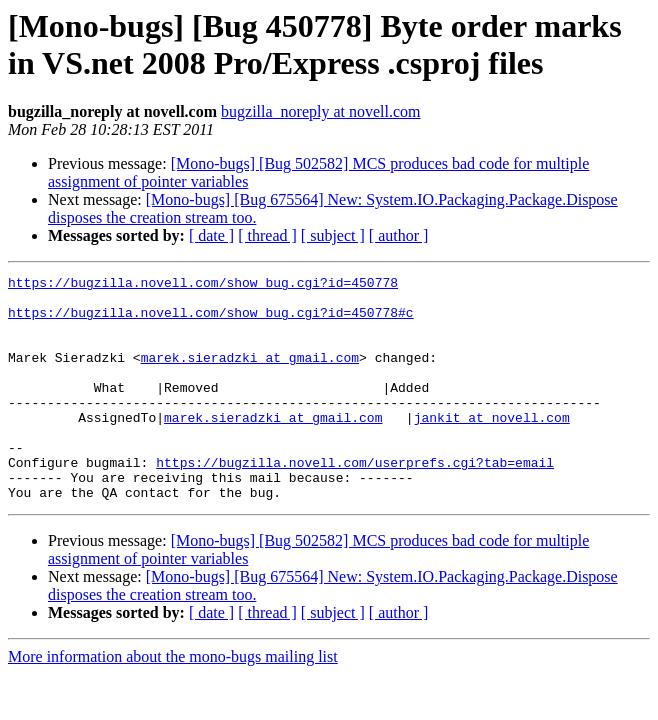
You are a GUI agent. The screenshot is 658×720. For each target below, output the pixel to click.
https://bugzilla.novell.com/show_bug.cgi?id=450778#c (211, 321)
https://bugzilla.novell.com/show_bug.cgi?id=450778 (203, 285)
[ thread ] (267, 235)
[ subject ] (333, 235)
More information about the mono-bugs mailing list (173, 701)
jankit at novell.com (492, 447)
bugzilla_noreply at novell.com (321, 111)
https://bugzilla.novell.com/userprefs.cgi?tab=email (355, 501)
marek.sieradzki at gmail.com (250, 375)
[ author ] (399, 235)
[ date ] (211, 235)
